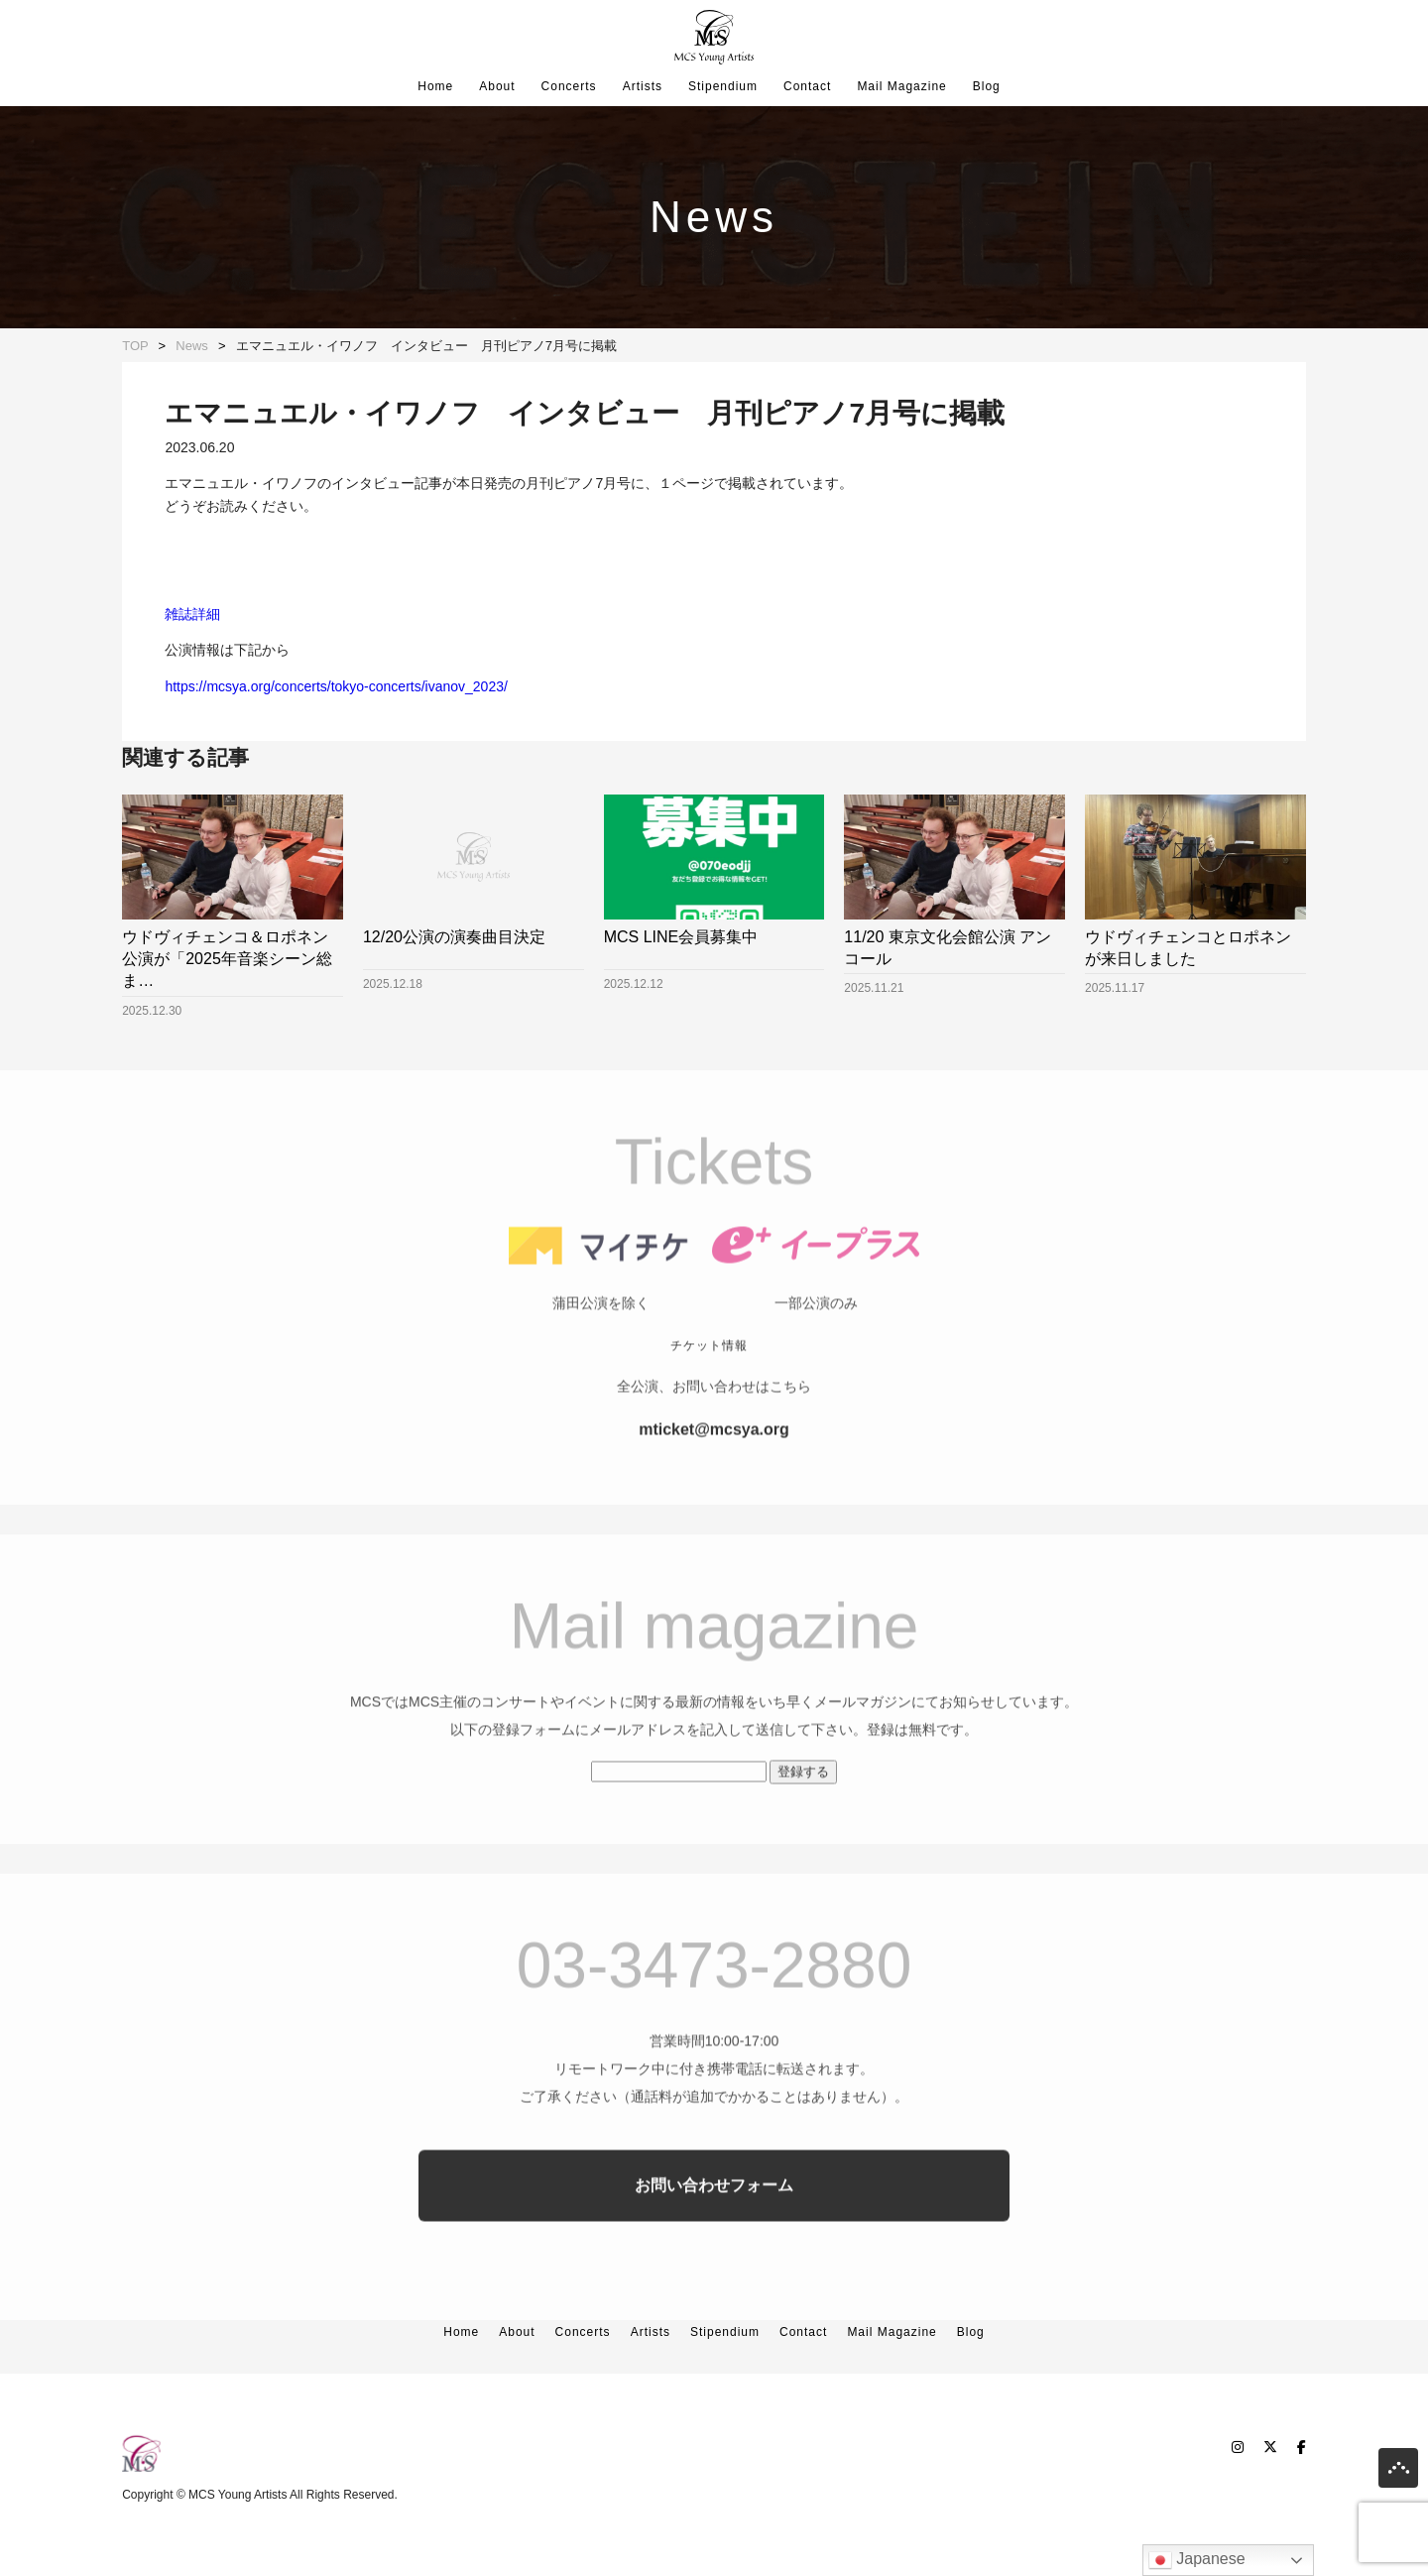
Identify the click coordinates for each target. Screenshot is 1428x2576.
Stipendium (723, 86)
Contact (807, 86)
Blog (987, 86)
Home (435, 86)
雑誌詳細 (192, 614)
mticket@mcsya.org (714, 1466)
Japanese (1197, 2560)
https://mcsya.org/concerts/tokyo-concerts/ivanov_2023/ (336, 686)
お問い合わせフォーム (714, 2222)
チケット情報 (709, 1383)
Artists (642, 86)
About (497, 86)
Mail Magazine (901, 86)
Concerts (569, 86)
